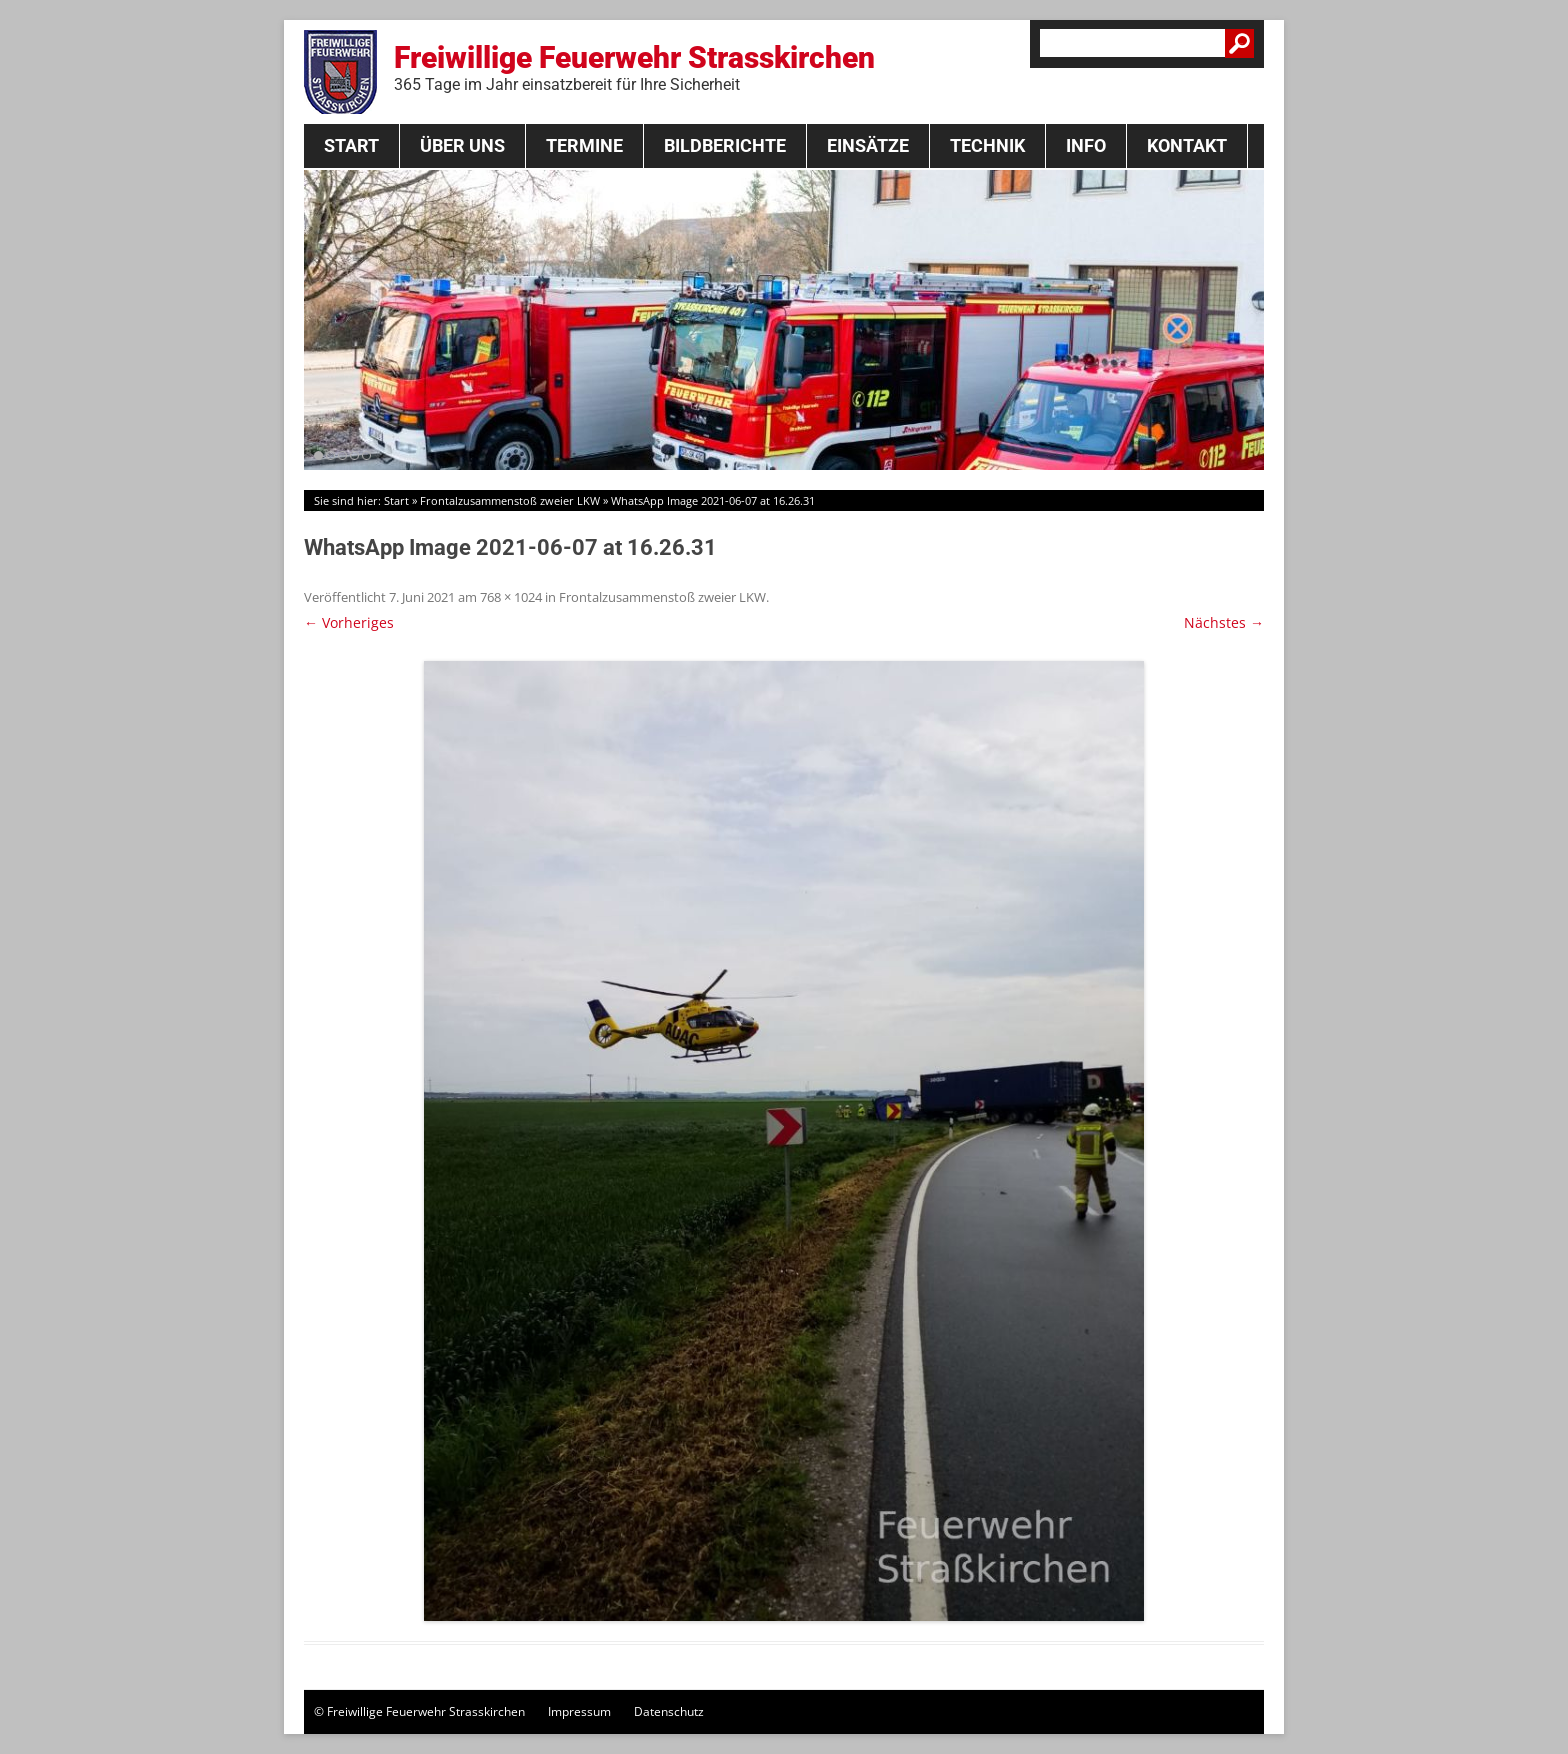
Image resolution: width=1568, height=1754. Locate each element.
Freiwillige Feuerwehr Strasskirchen (634, 67)
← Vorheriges (349, 622)
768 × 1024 (511, 597)
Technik (987, 145)
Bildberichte (725, 145)
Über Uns (462, 145)
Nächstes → (1224, 622)
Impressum (579, 1711)
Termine (584, 145)
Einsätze (868, 145)
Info (1086, 145)
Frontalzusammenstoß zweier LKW (510, 500)
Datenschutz (669, 1711)
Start (351, 145)
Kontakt (1187, 145)
